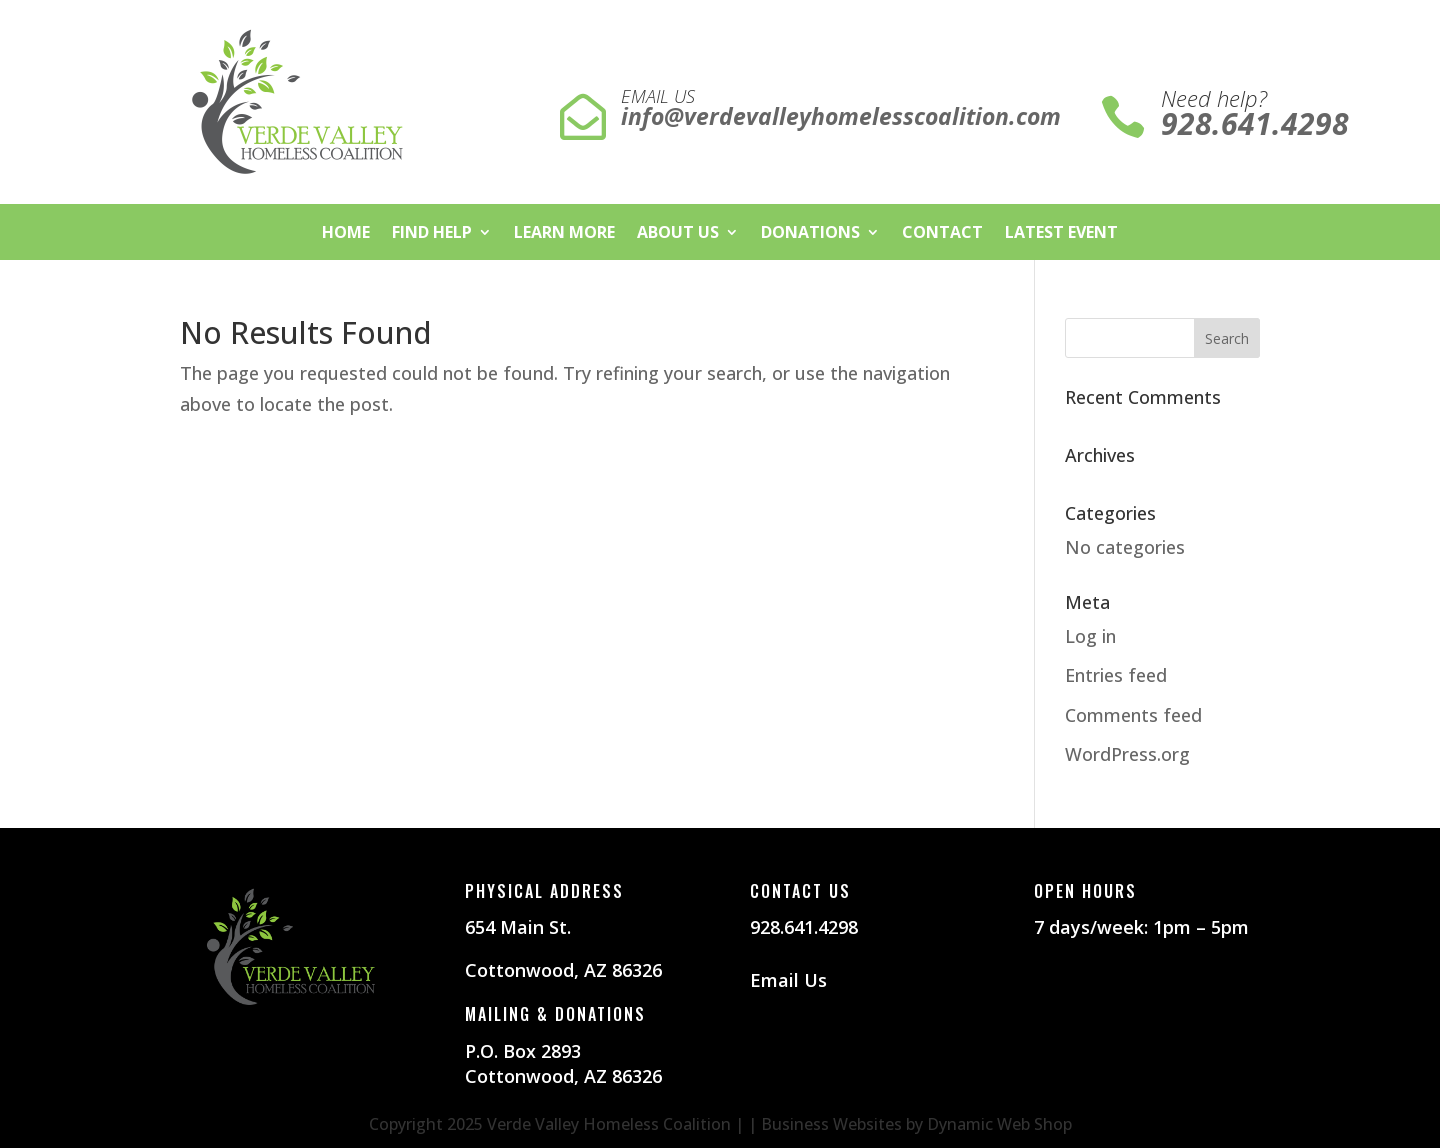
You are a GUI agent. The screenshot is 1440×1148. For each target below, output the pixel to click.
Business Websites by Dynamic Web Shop (916, 1124)
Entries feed (1116, 675)
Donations (810, 234)
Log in (1090, 636)
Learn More (564, 234)
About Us (678, 234)
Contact (942, 234)
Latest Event (1061, 234)
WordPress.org (1127, 754)
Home (346, 234)
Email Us (788, 980)
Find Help (432, 234)
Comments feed (1133, 715)
